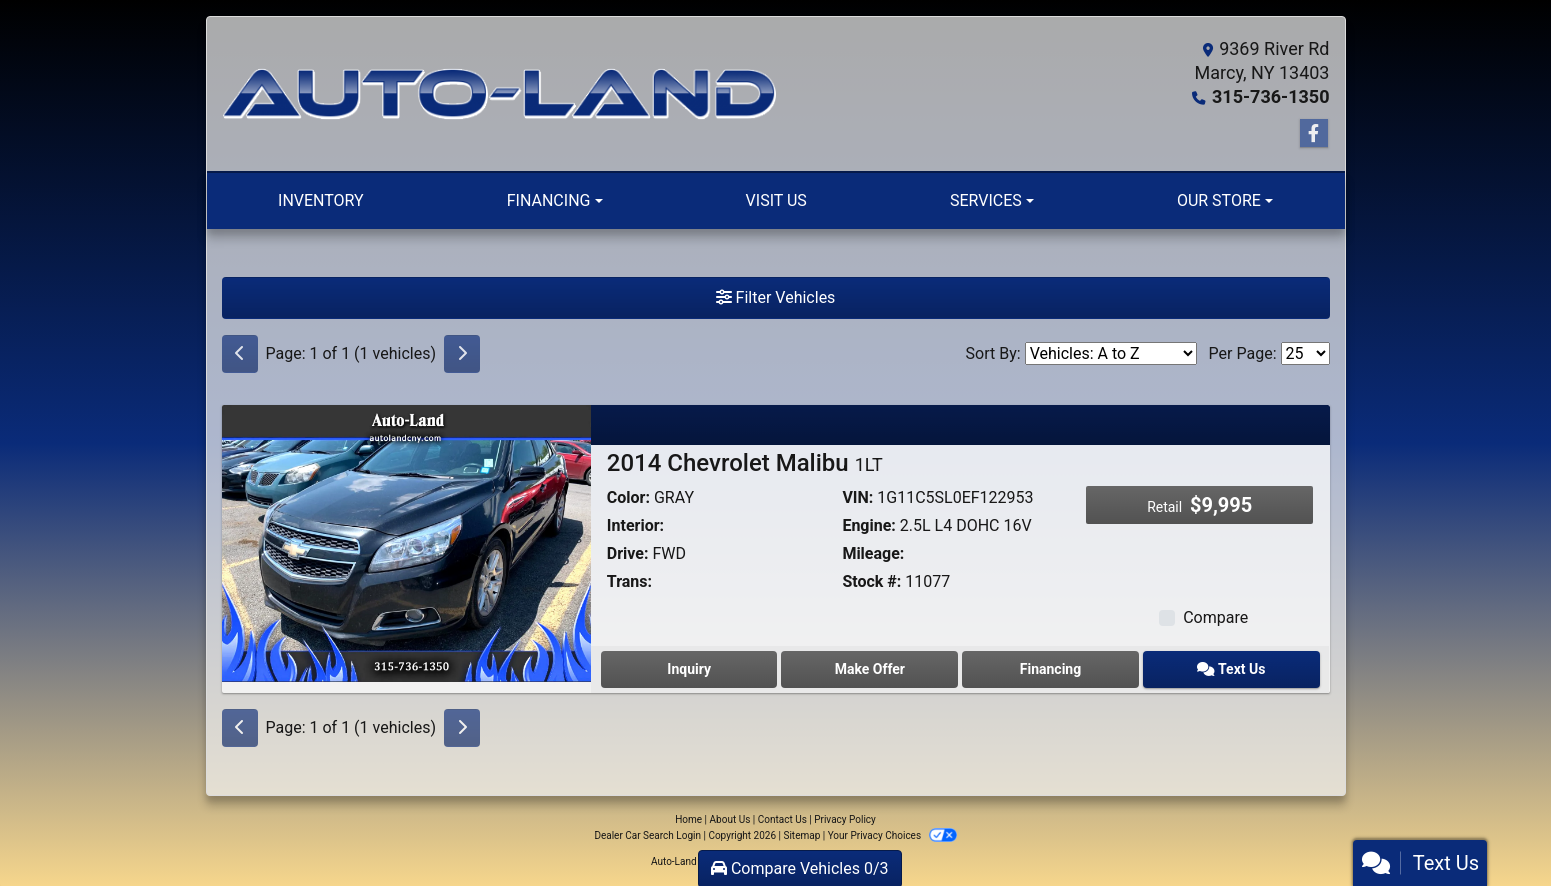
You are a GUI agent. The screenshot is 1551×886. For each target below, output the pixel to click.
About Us (730, 819)
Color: (628, 497)
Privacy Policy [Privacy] (845, 819)
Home (688, 819)
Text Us (1231, 669)
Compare (1215, 617)
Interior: (635, 525)
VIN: (857, 497)
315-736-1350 (1270, 96)
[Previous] (240, 354)
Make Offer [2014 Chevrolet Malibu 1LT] (870, 669)
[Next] (462, 354)
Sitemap (801, 835)
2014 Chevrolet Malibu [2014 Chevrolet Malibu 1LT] (745, 463)
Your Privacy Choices (892, 835)
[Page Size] (1305, 353)
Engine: (868, 525)
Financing (1050, 669)
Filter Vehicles (776, 297)
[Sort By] (1111, 353)
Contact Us (782, 819)
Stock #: (871, 581)
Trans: (629, 581)
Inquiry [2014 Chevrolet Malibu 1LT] (689, 669)
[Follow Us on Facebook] (1314, 134)
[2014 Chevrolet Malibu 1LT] (406, 542)
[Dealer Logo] (499, 94)
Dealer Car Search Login (647, 835)
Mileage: (873, 553)
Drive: (628, 553)
